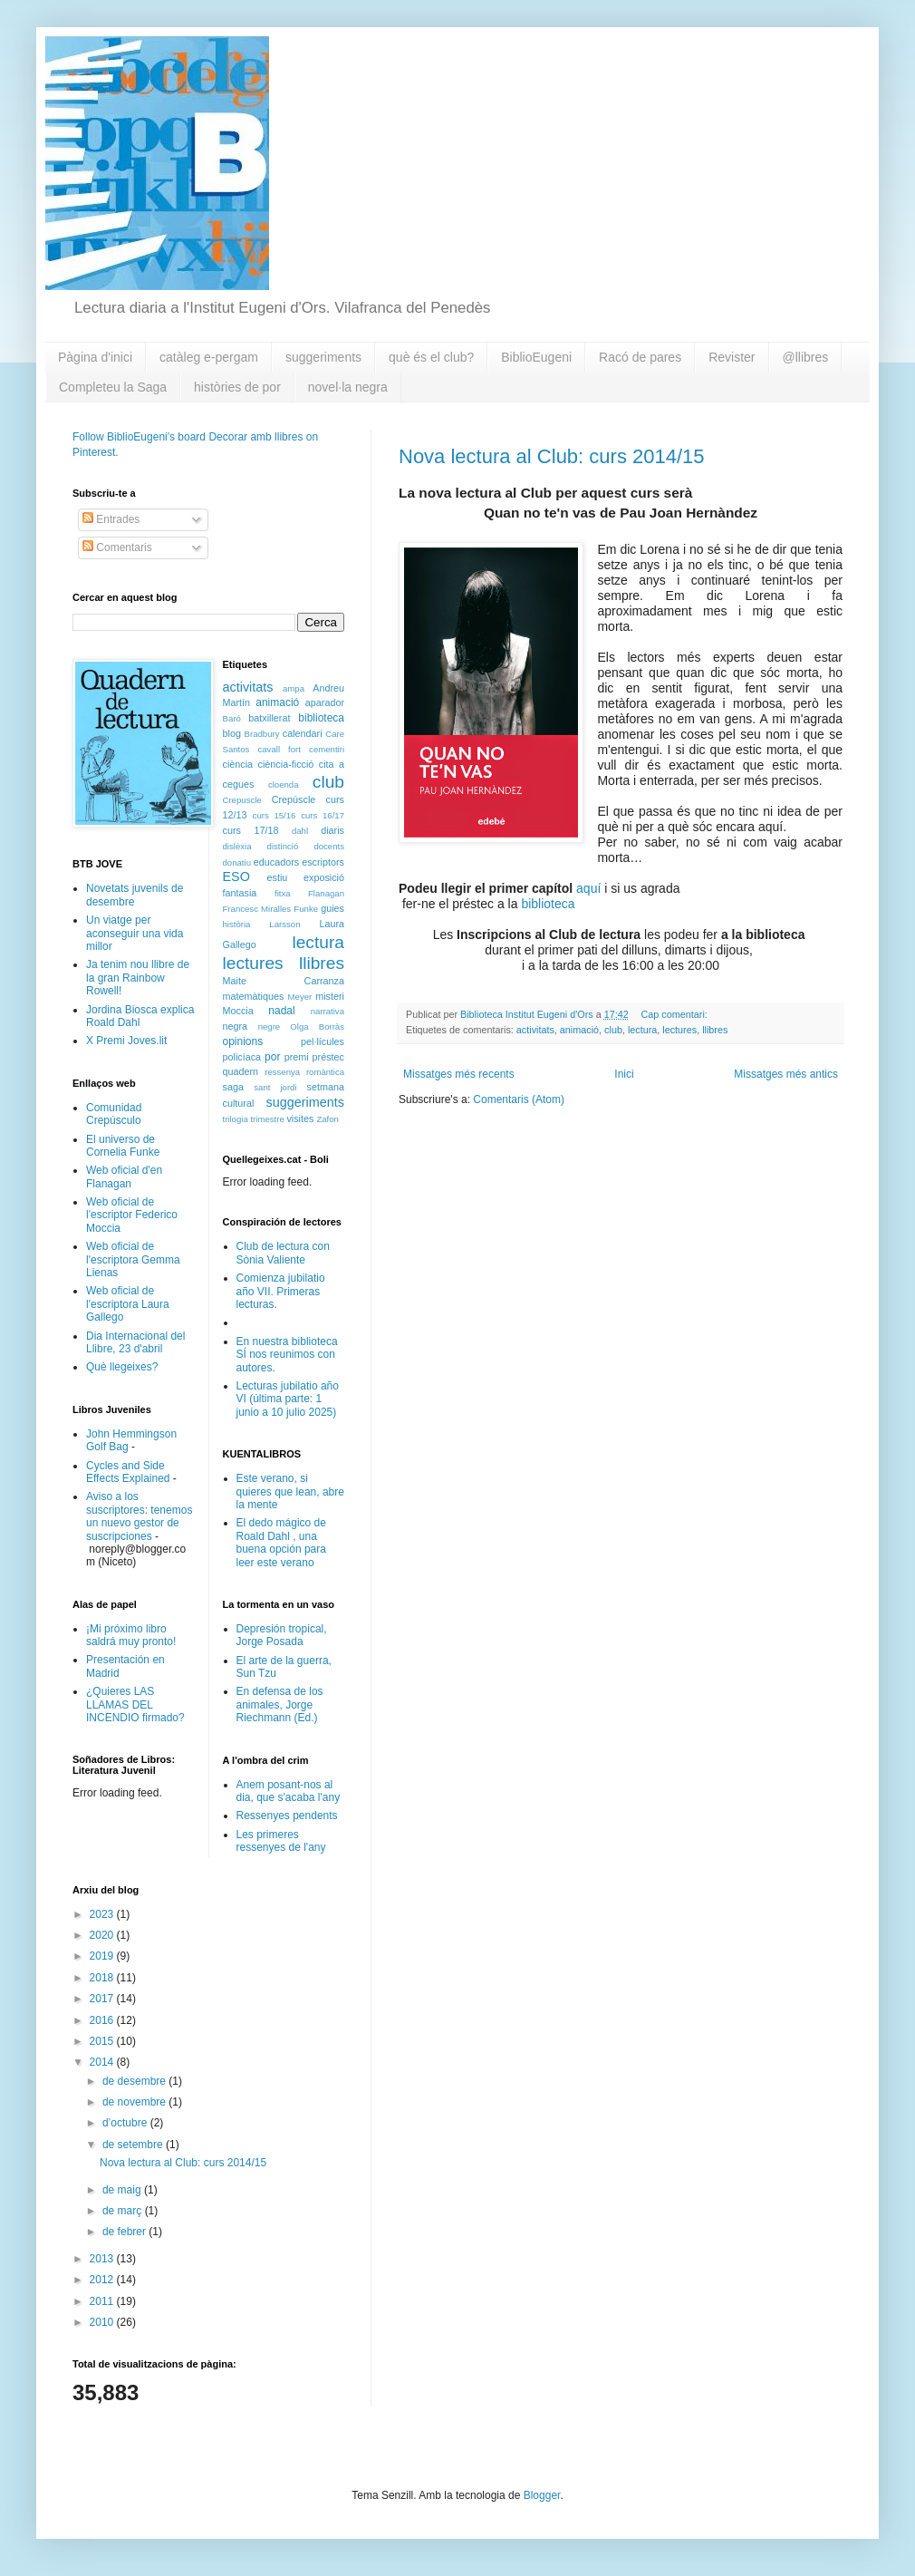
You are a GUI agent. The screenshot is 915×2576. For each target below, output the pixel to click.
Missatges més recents (459, 1074)
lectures (679, 1029)
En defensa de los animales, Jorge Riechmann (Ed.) (279, 1704)
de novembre (135, 2102)
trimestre (267, 1119)
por (272, 1057)
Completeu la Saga (113, 387)
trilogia (235, 1119)
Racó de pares (640, 357)
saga (233, 1086)
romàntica (325, 1072)
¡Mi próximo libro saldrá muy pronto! (131, 1635)
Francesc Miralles (257, 909)
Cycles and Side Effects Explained (128, 1472)
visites (299, 1118)
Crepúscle (294, 799)
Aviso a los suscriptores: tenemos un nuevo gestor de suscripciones (139, 1516)
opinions (243, 1041)
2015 (103, 2041)
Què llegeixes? (122, 1367)
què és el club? (431, 357)
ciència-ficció (286, 764)
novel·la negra (348, 387)
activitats (535, 1029)
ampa (293, 688)
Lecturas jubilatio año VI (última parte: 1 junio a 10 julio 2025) (287, 1399)
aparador (324, 702)
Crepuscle (242, 800)
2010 (103, 2322)
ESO (236, 876)
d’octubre (126, 2122)
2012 (103, 2279)
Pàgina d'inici (95, 357)
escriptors (323, 862)
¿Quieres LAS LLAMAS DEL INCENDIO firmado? (135, 1704)
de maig (123, 2190)
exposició (323, 877)
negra (235, 1026)
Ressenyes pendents (287, 1815)
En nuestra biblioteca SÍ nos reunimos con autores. (287, 1354)
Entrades (111, 519)
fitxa (282, 893)
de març (123, 2210)
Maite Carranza (284, 980)
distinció (283, 846)
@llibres (806, 357)
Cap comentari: (675, 1014)
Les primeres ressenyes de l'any (281, 1841)
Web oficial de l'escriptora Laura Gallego (127, 1303)
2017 (103, 1998)
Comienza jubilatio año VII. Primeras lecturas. (280, 1291)
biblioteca (547, 903)
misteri (329, 996)
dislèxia (237, 846)
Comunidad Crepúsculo (113, 1114)
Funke (306, 909)
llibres (714, 1029)
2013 (103, 2258)
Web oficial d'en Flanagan (124, 1176)
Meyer (300, 997)
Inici (623, 1074)
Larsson (284, 924)
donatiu (237, 862)
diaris (332, 830)
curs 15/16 (274, 815)
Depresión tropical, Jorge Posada (281, 1635)
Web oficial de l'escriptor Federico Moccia (132, 1215)
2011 (103, 2301)
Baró (232, 718)
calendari (303, 733)
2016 (103, 2020)
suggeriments (323, 357)
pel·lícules (322, 1041)
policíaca (242, 1056)
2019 (103, 1956)
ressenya (282, 1072)
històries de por (237, 387)
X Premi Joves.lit (126, 1040)
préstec (328, 1056)
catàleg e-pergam (208, 357)
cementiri (326, 749)
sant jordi (275, 1087)
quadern (241, 1071)
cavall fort (279, 749)
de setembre (134, 2144)
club (613, 1029)
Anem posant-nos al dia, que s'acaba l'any (288, 1791)
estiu (277, 877)
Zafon (327, 1119)
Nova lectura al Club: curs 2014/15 (552, 456)
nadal (281, 1010)
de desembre (135, 2081)
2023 (103, 1914)
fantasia (240, 892)
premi (296, 1056)
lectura (642, 1029)
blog (232, 733)
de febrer (125, 2231)
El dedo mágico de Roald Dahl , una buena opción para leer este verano (281, 1542)
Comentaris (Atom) (518, 1099)
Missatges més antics (786, 1074)
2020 (103, 1935)
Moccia (238, 1010)
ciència (238, 764)
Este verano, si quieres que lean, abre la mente (290, 1491)
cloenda (283, 784)
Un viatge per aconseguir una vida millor (134, 933)
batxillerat (269, 717)
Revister (731, 357)
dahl (300, 831)
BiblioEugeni (536, 357)
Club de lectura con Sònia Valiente (283, 1252)
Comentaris (117, 547)
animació (579, 1029)
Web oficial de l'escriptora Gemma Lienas (133, 1259)
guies (332, 908)
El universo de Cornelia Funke (122, 1145)
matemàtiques (253, 996)
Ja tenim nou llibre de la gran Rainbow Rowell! (137, 977)
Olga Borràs (317, 1026)
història (237, 924)
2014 (103, 2062)
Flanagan (326, 893)
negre (269, 1026)
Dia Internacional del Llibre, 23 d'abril (135, 1342)
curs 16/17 (322, 815)
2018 (103, 1977)
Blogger (542, 2495)
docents (328, 846)
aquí (588, 888)
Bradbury (262, 734)
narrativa (327, 1011)
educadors (276, 862)
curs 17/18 (251, 830)
